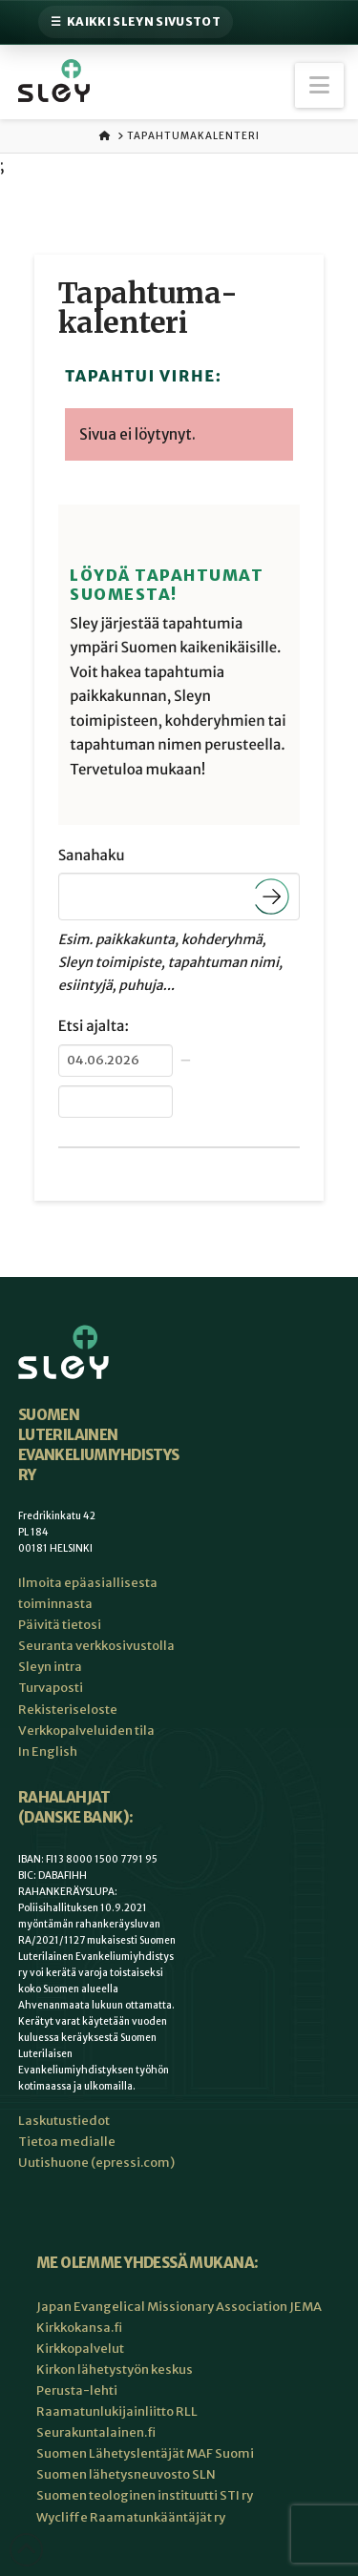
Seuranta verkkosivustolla (96, 1646)
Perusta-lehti (76, 2390)
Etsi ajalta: (93, 1027)
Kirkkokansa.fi (79, 2327)
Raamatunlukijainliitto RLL (117, 2411)
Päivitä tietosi (59, 1625)
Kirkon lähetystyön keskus (114, 2369)
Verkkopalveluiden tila (86, 1730)
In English (47, 1751)
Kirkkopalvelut (80, 2348)
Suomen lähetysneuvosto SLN (126, 2474)
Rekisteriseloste (67, 1709)
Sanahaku (91, 856)
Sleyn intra (50, 1667)
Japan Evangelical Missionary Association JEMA (179, 2306)
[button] (319, 85)
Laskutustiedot (64, 2120)
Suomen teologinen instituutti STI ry (144, 2495)
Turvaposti (50, 1688)
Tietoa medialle (67, 2141)
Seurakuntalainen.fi (96, 2432)
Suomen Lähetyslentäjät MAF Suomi (145, 2453)
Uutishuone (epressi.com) (96, 2162)
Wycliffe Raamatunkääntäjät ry (130, 2517)
